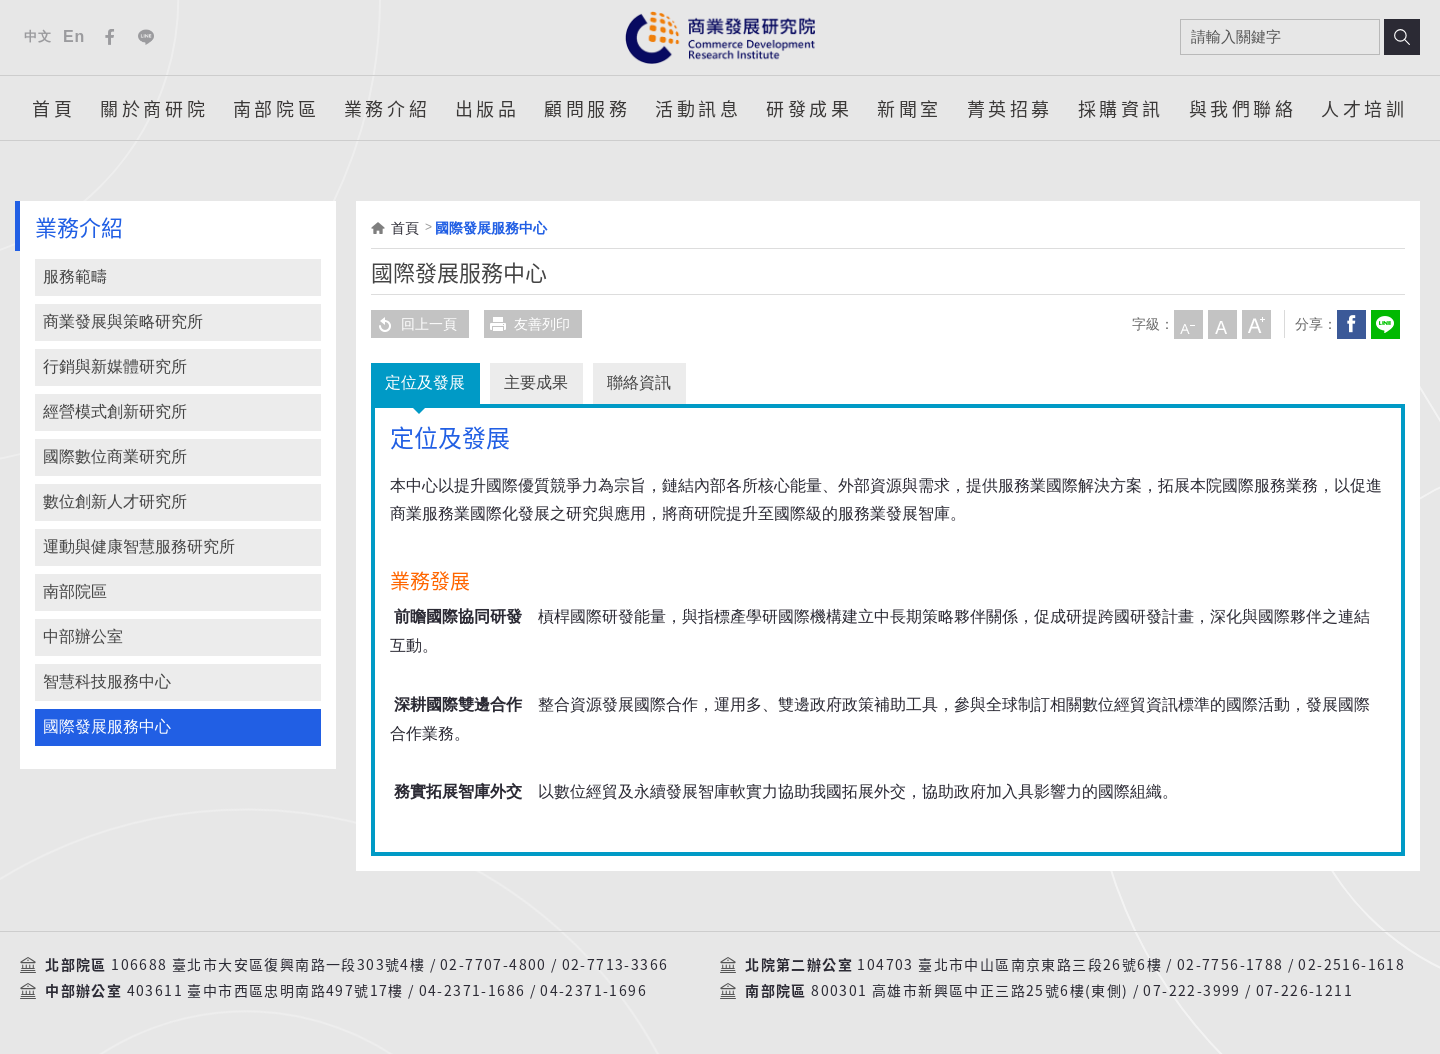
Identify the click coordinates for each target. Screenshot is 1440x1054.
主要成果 (538, 382)
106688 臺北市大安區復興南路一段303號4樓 (268, 965)
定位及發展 (426, 382)
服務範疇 (75, 276)
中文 (37, 36)
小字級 (1188, 324)
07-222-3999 (1191, 991)
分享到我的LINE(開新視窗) (1385, 324)
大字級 (1256, 324)
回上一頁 (414, 324)
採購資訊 (1121, 108)
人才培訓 (1364, 108)
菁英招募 (1010, 108)
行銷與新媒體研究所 (115, 366)
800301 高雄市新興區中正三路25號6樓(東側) (969, 991)
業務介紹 (387, 108)
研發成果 (809, 108)
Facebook (110, 37)
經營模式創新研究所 (115, 411)
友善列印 (527, 324)
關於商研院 (154, 108)
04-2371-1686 (472, 991)
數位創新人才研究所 (115, 501)
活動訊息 (698, 108)
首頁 (53, 108)
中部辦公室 (83, 636)
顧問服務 (587, 108)
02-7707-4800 (493, 965)
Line (146, 37)
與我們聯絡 (1243, 108)
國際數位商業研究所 (115, 456)
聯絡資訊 (642, 382)
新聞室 (909, 108)
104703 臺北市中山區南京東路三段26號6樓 (1009, 965)
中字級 (1222, 324)
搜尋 (1402, 37)
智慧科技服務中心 (107, 681)
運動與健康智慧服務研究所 (139, 546)
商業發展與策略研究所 (123, 321)
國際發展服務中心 (107, 726)
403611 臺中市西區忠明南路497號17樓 (265, 991)
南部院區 (276, 108)
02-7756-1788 (1230, 965)
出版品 (487, 108)
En (74, 36)
